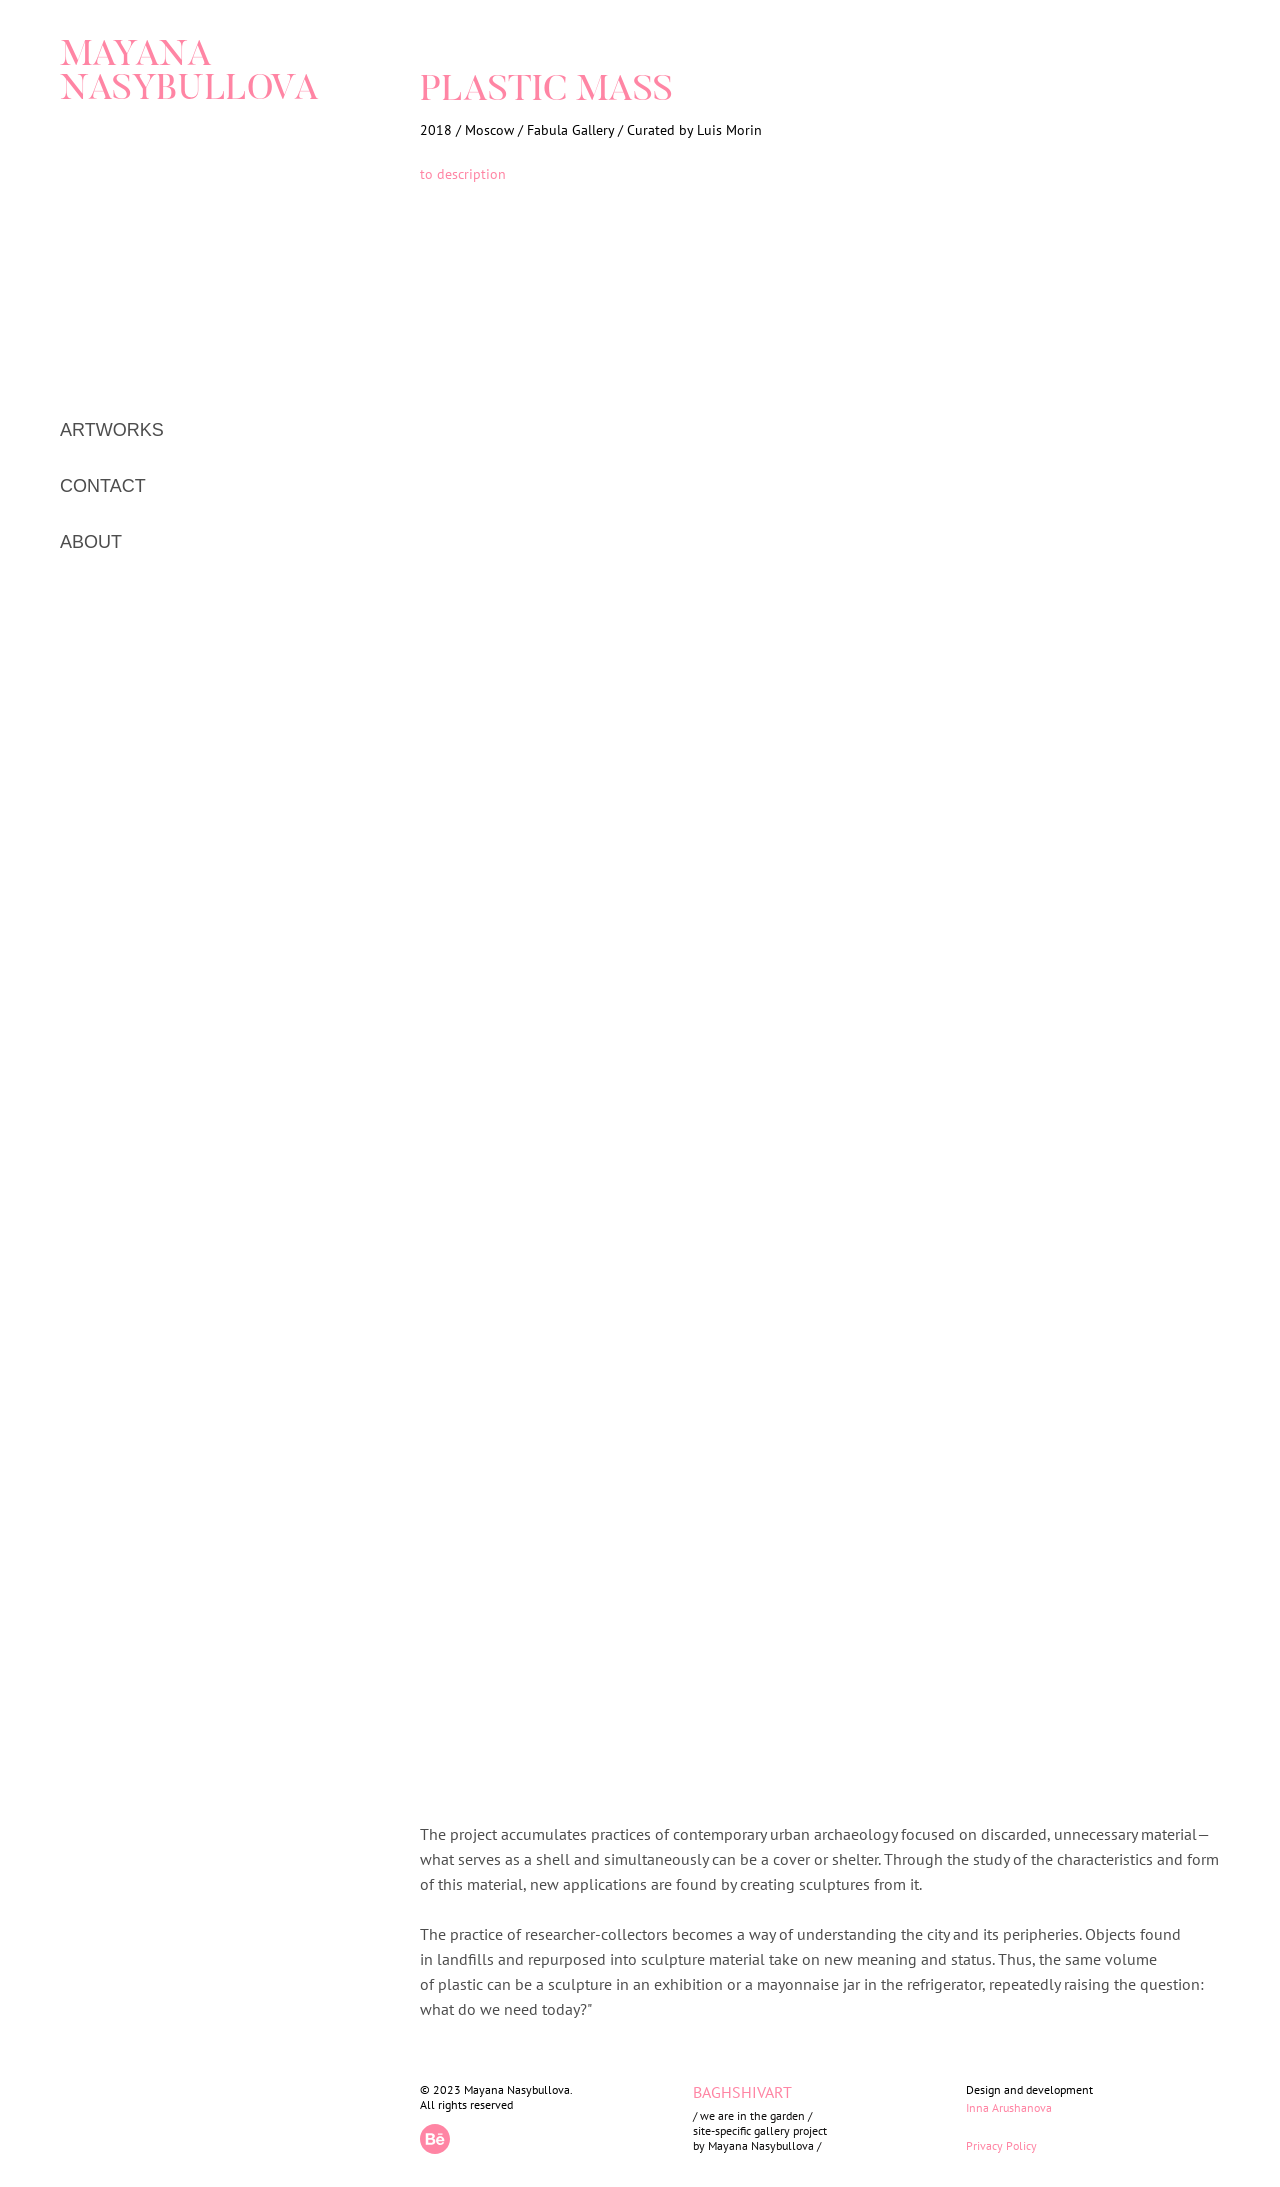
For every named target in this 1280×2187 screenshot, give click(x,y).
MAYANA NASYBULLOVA (189, 74)
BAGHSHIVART (742, 2092)
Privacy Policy (1001, 2145)
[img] (138, 152)
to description (463, 174)
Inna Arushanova (1009, 2107)
